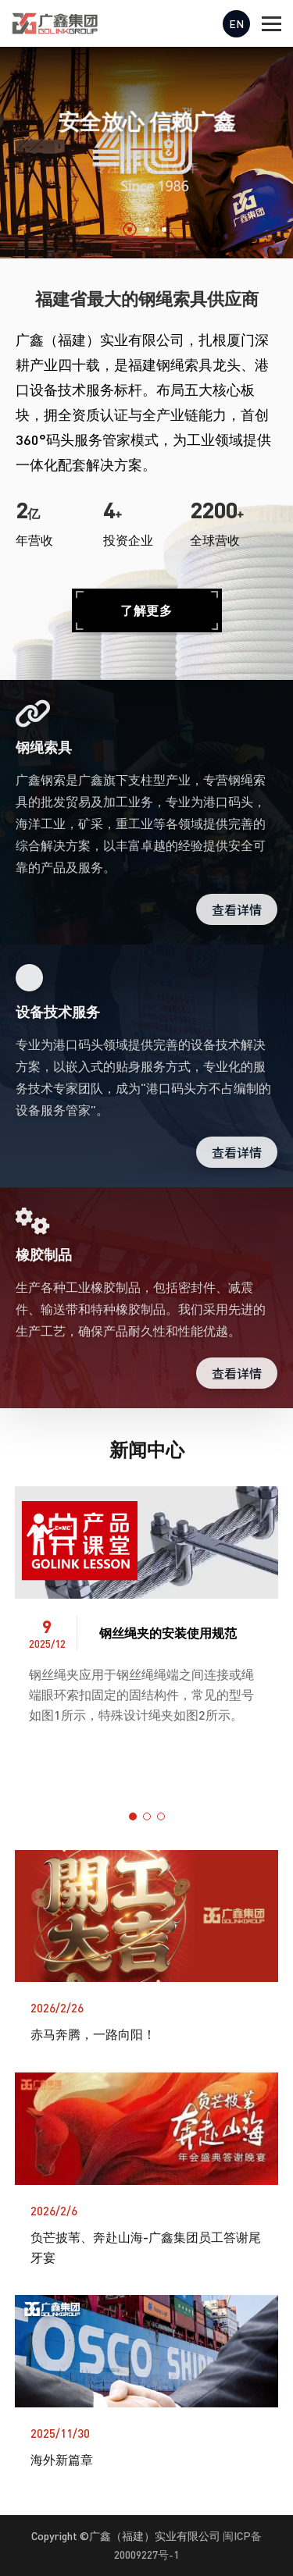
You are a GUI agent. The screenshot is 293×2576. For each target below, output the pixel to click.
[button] (130, 229)
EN (236, 23)
